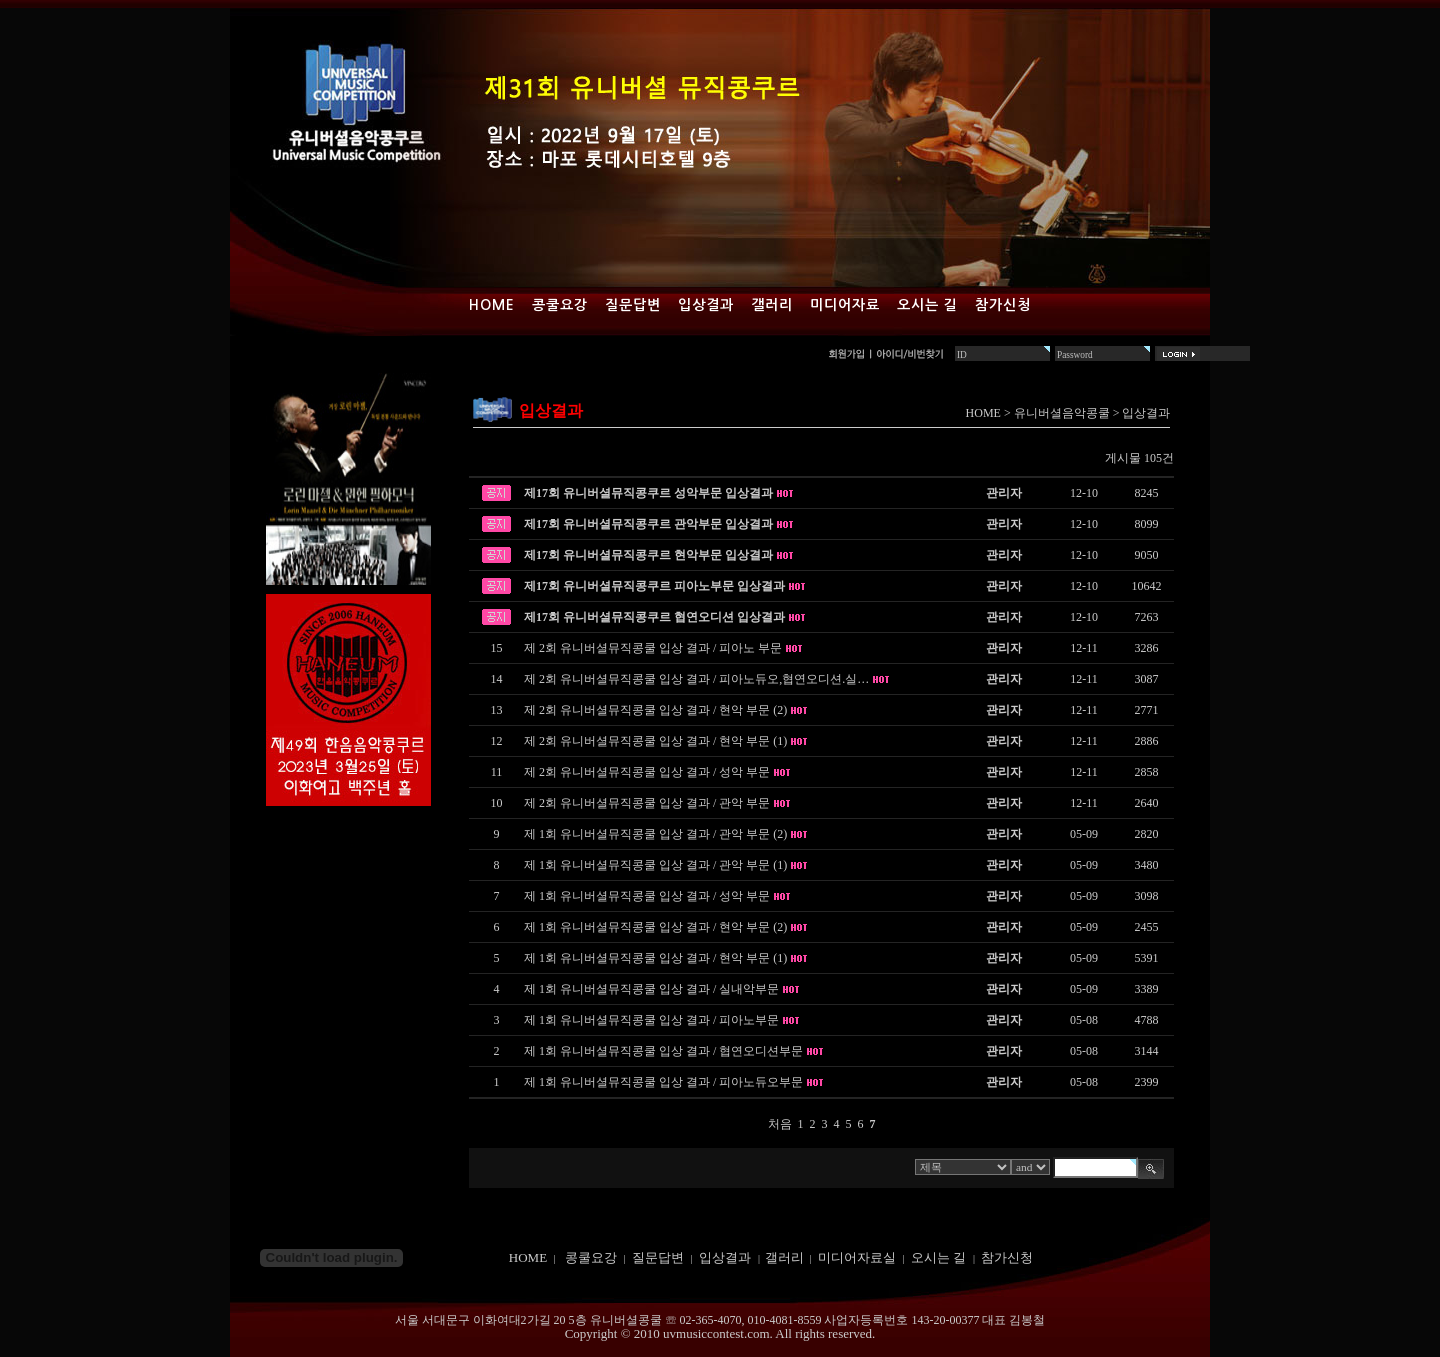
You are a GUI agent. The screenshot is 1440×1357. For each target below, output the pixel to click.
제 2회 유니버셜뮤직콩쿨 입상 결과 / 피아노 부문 (653, 648)
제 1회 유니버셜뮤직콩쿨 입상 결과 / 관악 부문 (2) (655, 834)
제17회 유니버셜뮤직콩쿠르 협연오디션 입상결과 (654, 617)
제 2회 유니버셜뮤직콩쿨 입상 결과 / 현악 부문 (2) (655, 710)
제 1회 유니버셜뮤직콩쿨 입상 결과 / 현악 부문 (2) (655, 927)
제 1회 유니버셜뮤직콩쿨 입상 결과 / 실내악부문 (651, 989)
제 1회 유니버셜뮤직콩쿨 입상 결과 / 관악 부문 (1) (655, 865)
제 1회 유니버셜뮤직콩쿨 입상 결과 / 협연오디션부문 (663, 1051)
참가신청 (1003, 305)
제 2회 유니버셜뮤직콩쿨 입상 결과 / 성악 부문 (647, 772)
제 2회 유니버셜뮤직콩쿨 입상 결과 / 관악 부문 (647, 803)
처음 (780, 1124)
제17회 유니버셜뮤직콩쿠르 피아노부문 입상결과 (654, 586)
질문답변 (633, 305)
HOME (983, 413)
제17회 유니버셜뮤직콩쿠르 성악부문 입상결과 (648, 493)
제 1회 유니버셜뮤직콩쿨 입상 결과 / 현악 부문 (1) (655, 958)
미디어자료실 (857, 1257)
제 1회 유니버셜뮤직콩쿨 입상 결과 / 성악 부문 (647, 896)
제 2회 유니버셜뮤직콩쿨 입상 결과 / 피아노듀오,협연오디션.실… (696, 679)
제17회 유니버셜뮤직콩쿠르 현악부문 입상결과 (648, 555)
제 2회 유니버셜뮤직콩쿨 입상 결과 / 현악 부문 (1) (655, 741)
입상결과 (706, 305)
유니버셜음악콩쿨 (1062, 413)
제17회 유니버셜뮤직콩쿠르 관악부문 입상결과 (648, 524)
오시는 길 (927, 305)
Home (492, 305)
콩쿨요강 (560, 305)
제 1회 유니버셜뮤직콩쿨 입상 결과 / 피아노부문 (651, 1020)
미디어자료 (845, 305)
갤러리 (772, 305)
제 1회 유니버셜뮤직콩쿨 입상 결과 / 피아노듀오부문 (663, 1082)
